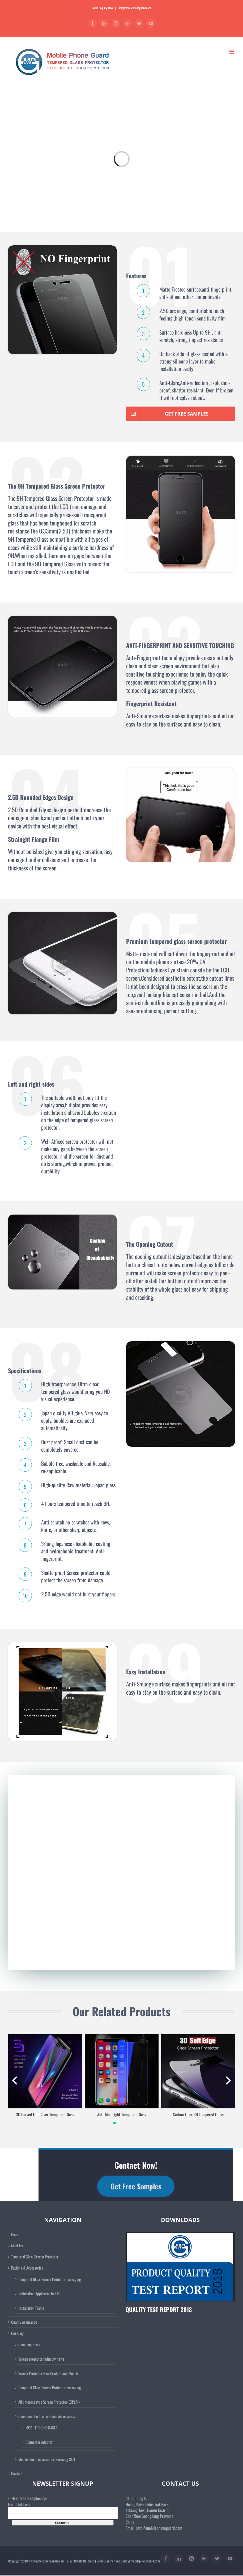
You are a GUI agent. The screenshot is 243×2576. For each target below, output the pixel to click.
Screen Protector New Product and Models (48, 2373)
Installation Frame (31, 2308)
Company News (29, 2344)
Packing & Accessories (27, 2268)
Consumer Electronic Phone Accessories (46, 2416)
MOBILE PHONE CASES (41, 2427)
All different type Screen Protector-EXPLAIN (49, 2402)
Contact (17, 2473)
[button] (114, 2123)
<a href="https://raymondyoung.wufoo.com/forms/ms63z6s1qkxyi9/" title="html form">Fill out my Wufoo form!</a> (121, 1868)
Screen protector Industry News (41, 2359)
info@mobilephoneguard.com (134, 8)
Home (15, 2234)
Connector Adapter (39, 2442)
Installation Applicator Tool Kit (39, 2293)
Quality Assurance (24, 2322)
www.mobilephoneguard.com (46, 2561)
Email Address (19, 2504)
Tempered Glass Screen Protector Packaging (49, 2279)
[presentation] (14, 2080)
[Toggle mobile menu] (232, 51)
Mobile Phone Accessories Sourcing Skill (46, 2459)
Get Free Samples (135, 2186)
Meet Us (17, 2245)
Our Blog (17, 2333)
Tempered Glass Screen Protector (34, 2256)
